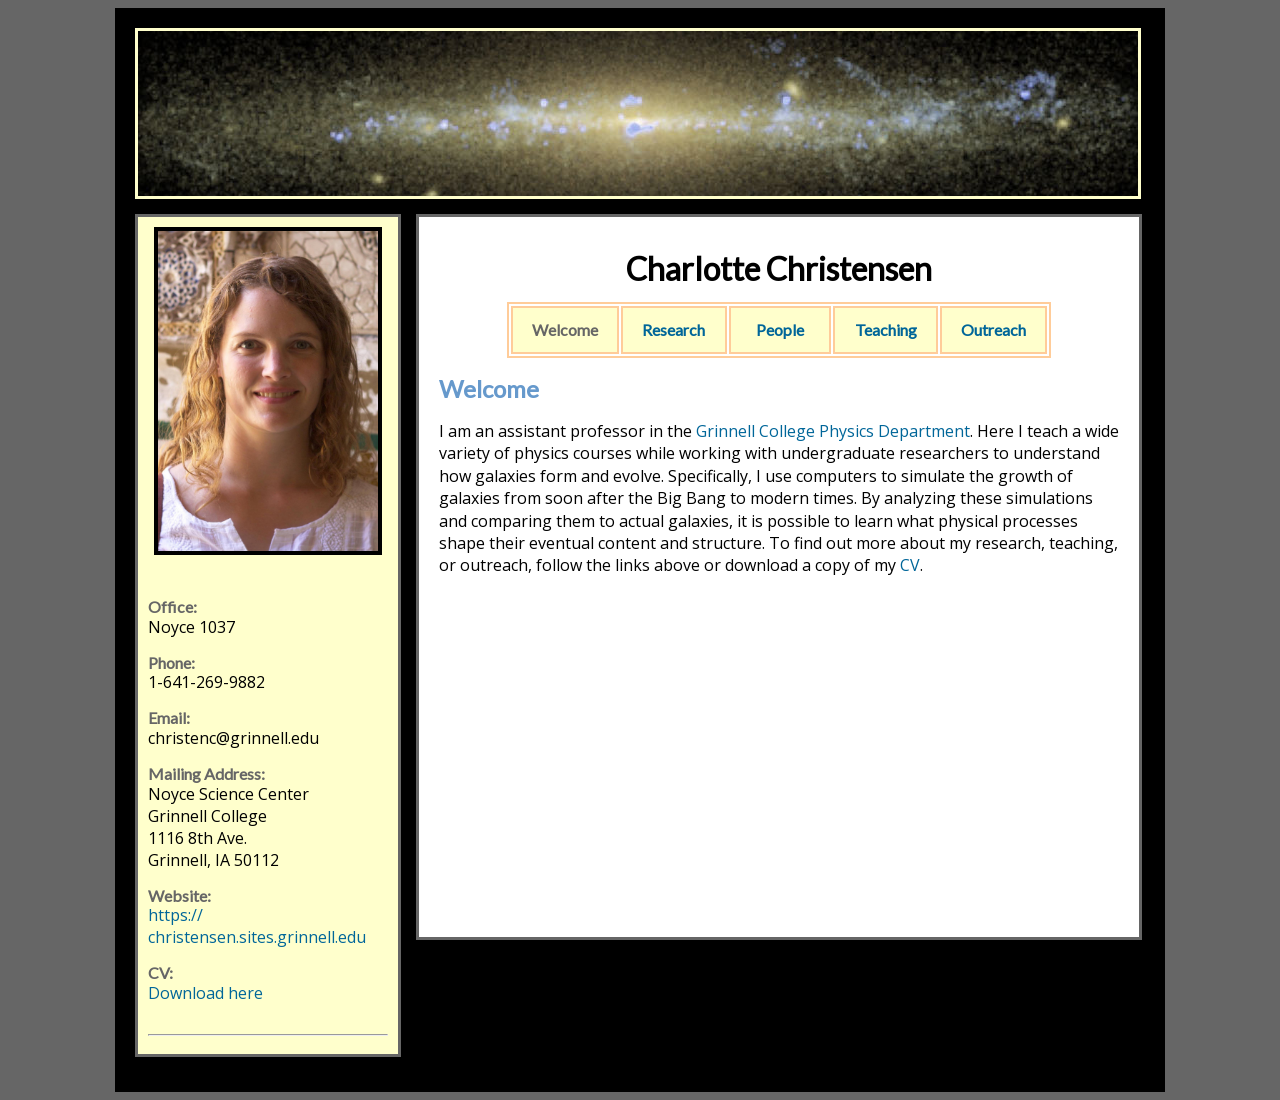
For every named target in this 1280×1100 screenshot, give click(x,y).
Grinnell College (755, 431)
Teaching (886, 329)
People (780, 329)
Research (673, 329)
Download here (205, 993)
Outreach (993, 329)
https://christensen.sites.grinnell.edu (257, 926)
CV (910, 565)
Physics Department (894, 431)
